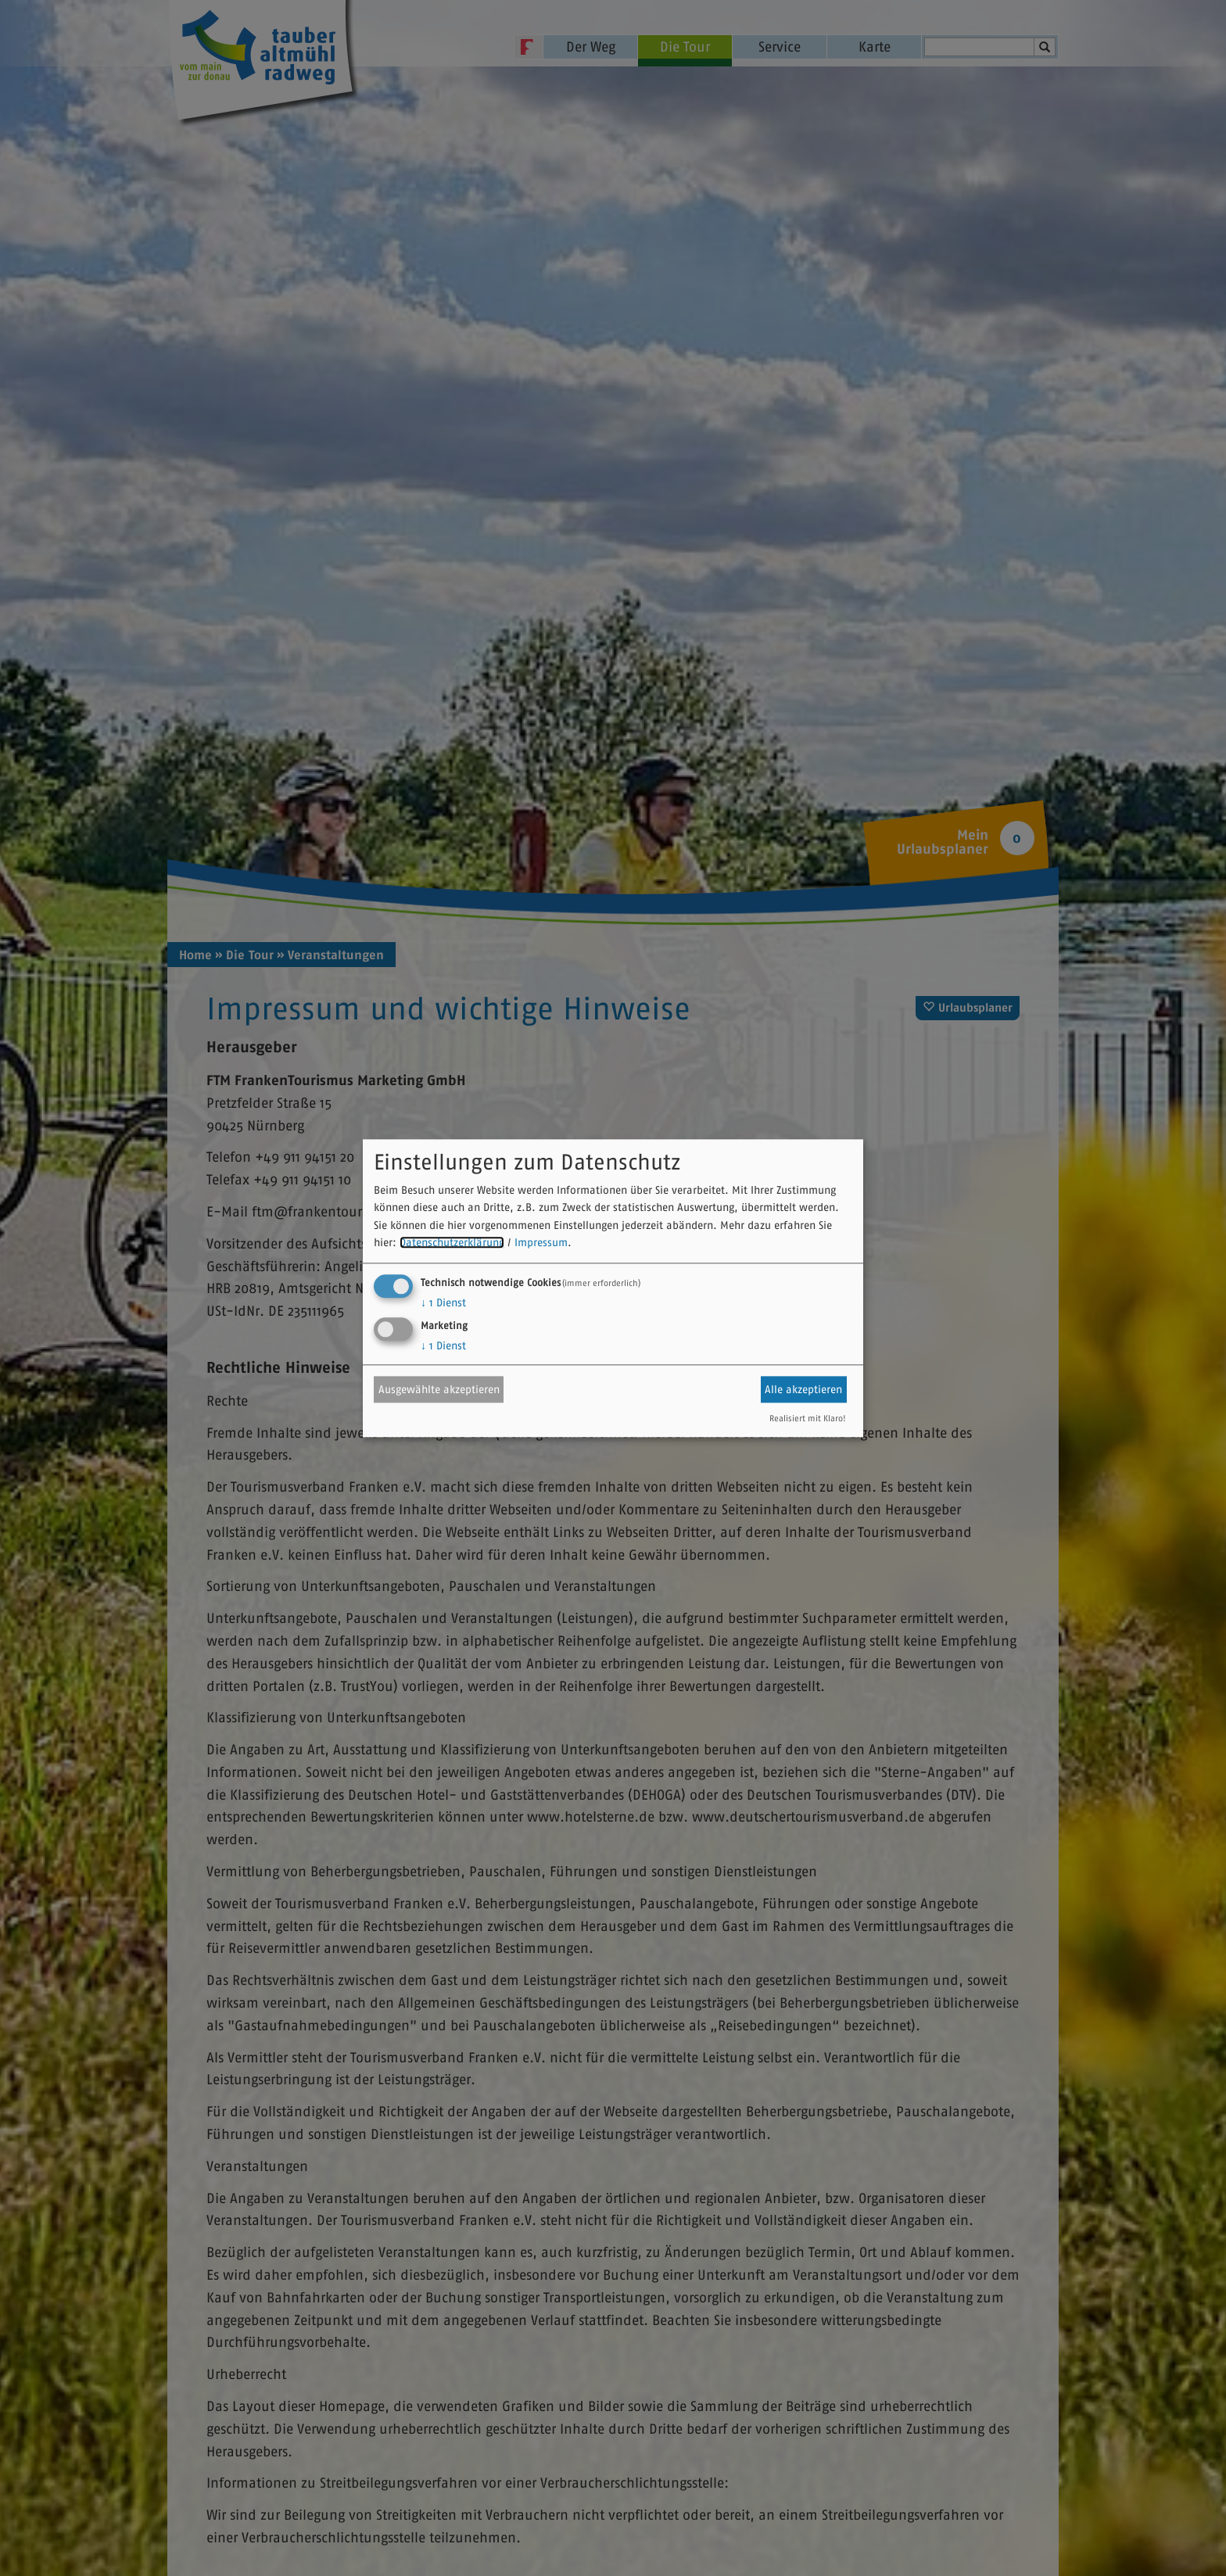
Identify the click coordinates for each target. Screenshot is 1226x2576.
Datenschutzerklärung (452, 1243)
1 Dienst (443, 1302)
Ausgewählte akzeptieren (439, 1389)
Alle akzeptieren (803, 1389)
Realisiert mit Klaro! (807, 1418)
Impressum (541, 1243)
